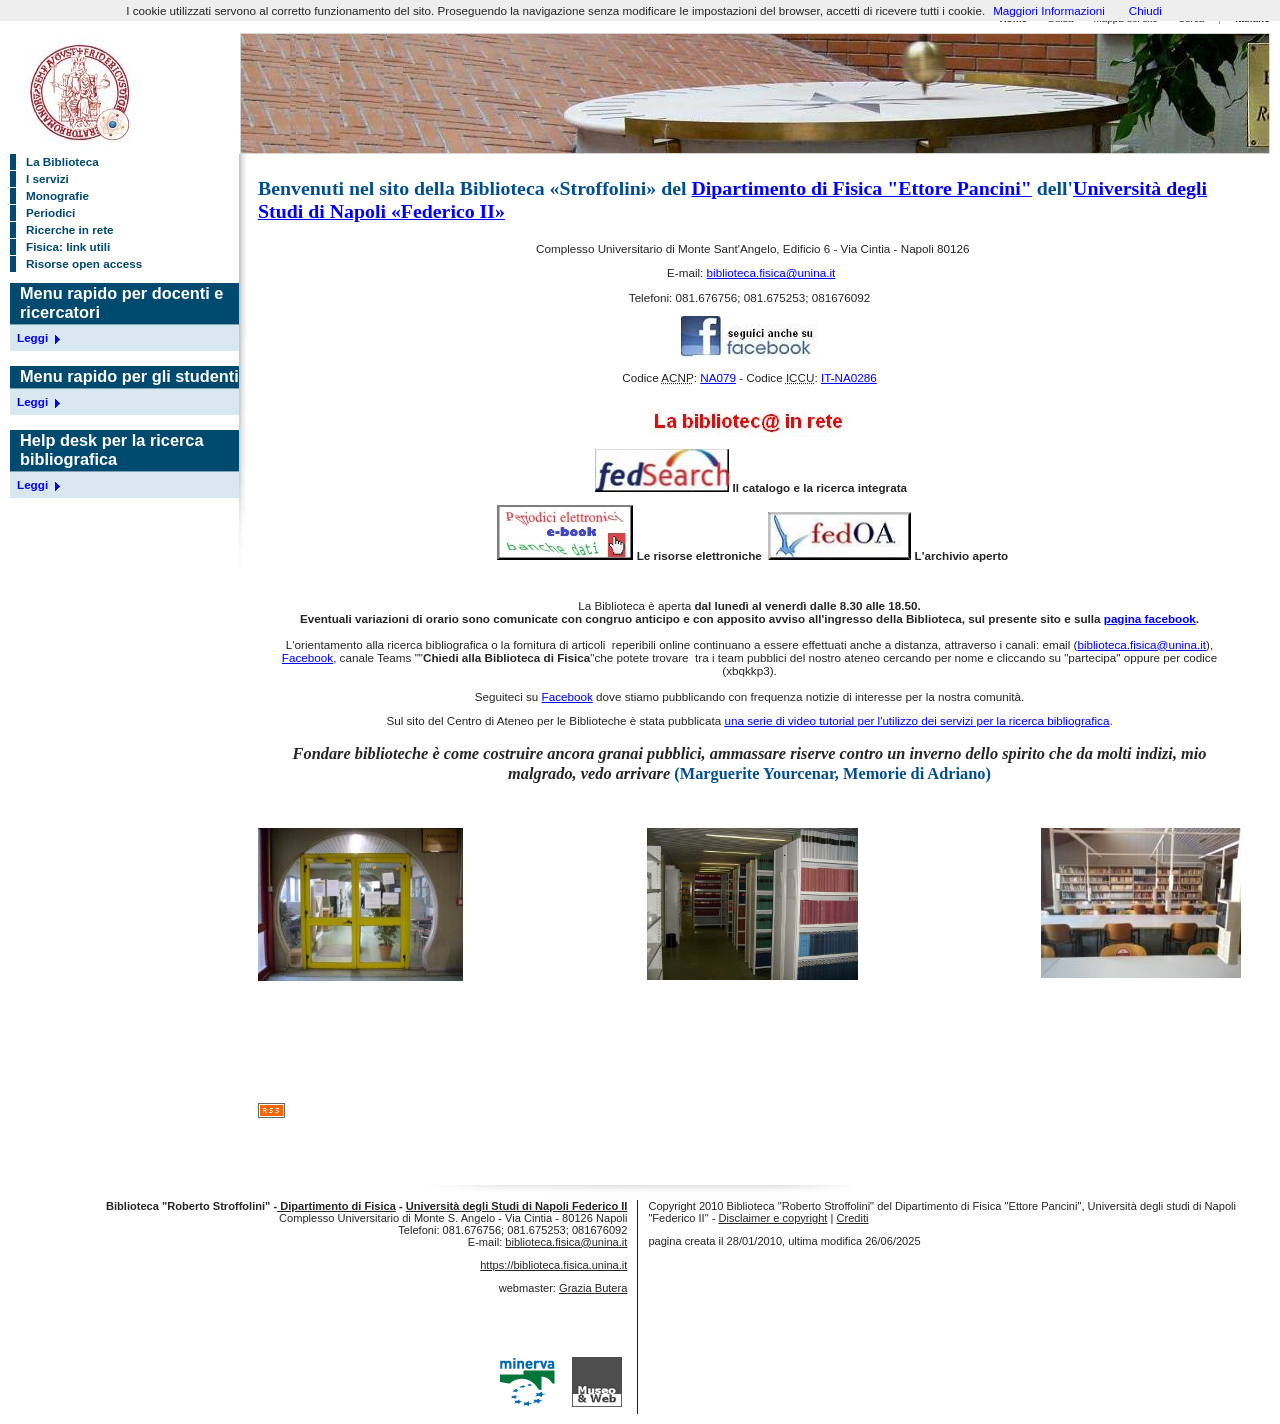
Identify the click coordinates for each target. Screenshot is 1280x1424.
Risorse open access (84, 263)
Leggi (32, 337)
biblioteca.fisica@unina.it (771, 272)
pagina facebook (1150, 618)
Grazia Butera (593, 1288)
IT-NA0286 (849, 377)
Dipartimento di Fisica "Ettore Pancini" (861, 188)
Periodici (50, 212)
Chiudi (1145, 10)
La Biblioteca (62, 161)
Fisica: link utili (68, 246)
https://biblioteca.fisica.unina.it (553, 1265)
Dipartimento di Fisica (336, 1206)
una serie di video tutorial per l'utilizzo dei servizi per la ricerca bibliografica (916, 720)
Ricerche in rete (70, 229)
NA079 (718, 377)
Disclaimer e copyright (772, 1218)
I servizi (47, 178)
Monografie (57, 195)
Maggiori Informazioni (1049, 10)
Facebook (307, 657)
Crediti (852, 1218)
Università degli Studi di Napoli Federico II (517, 1206)
